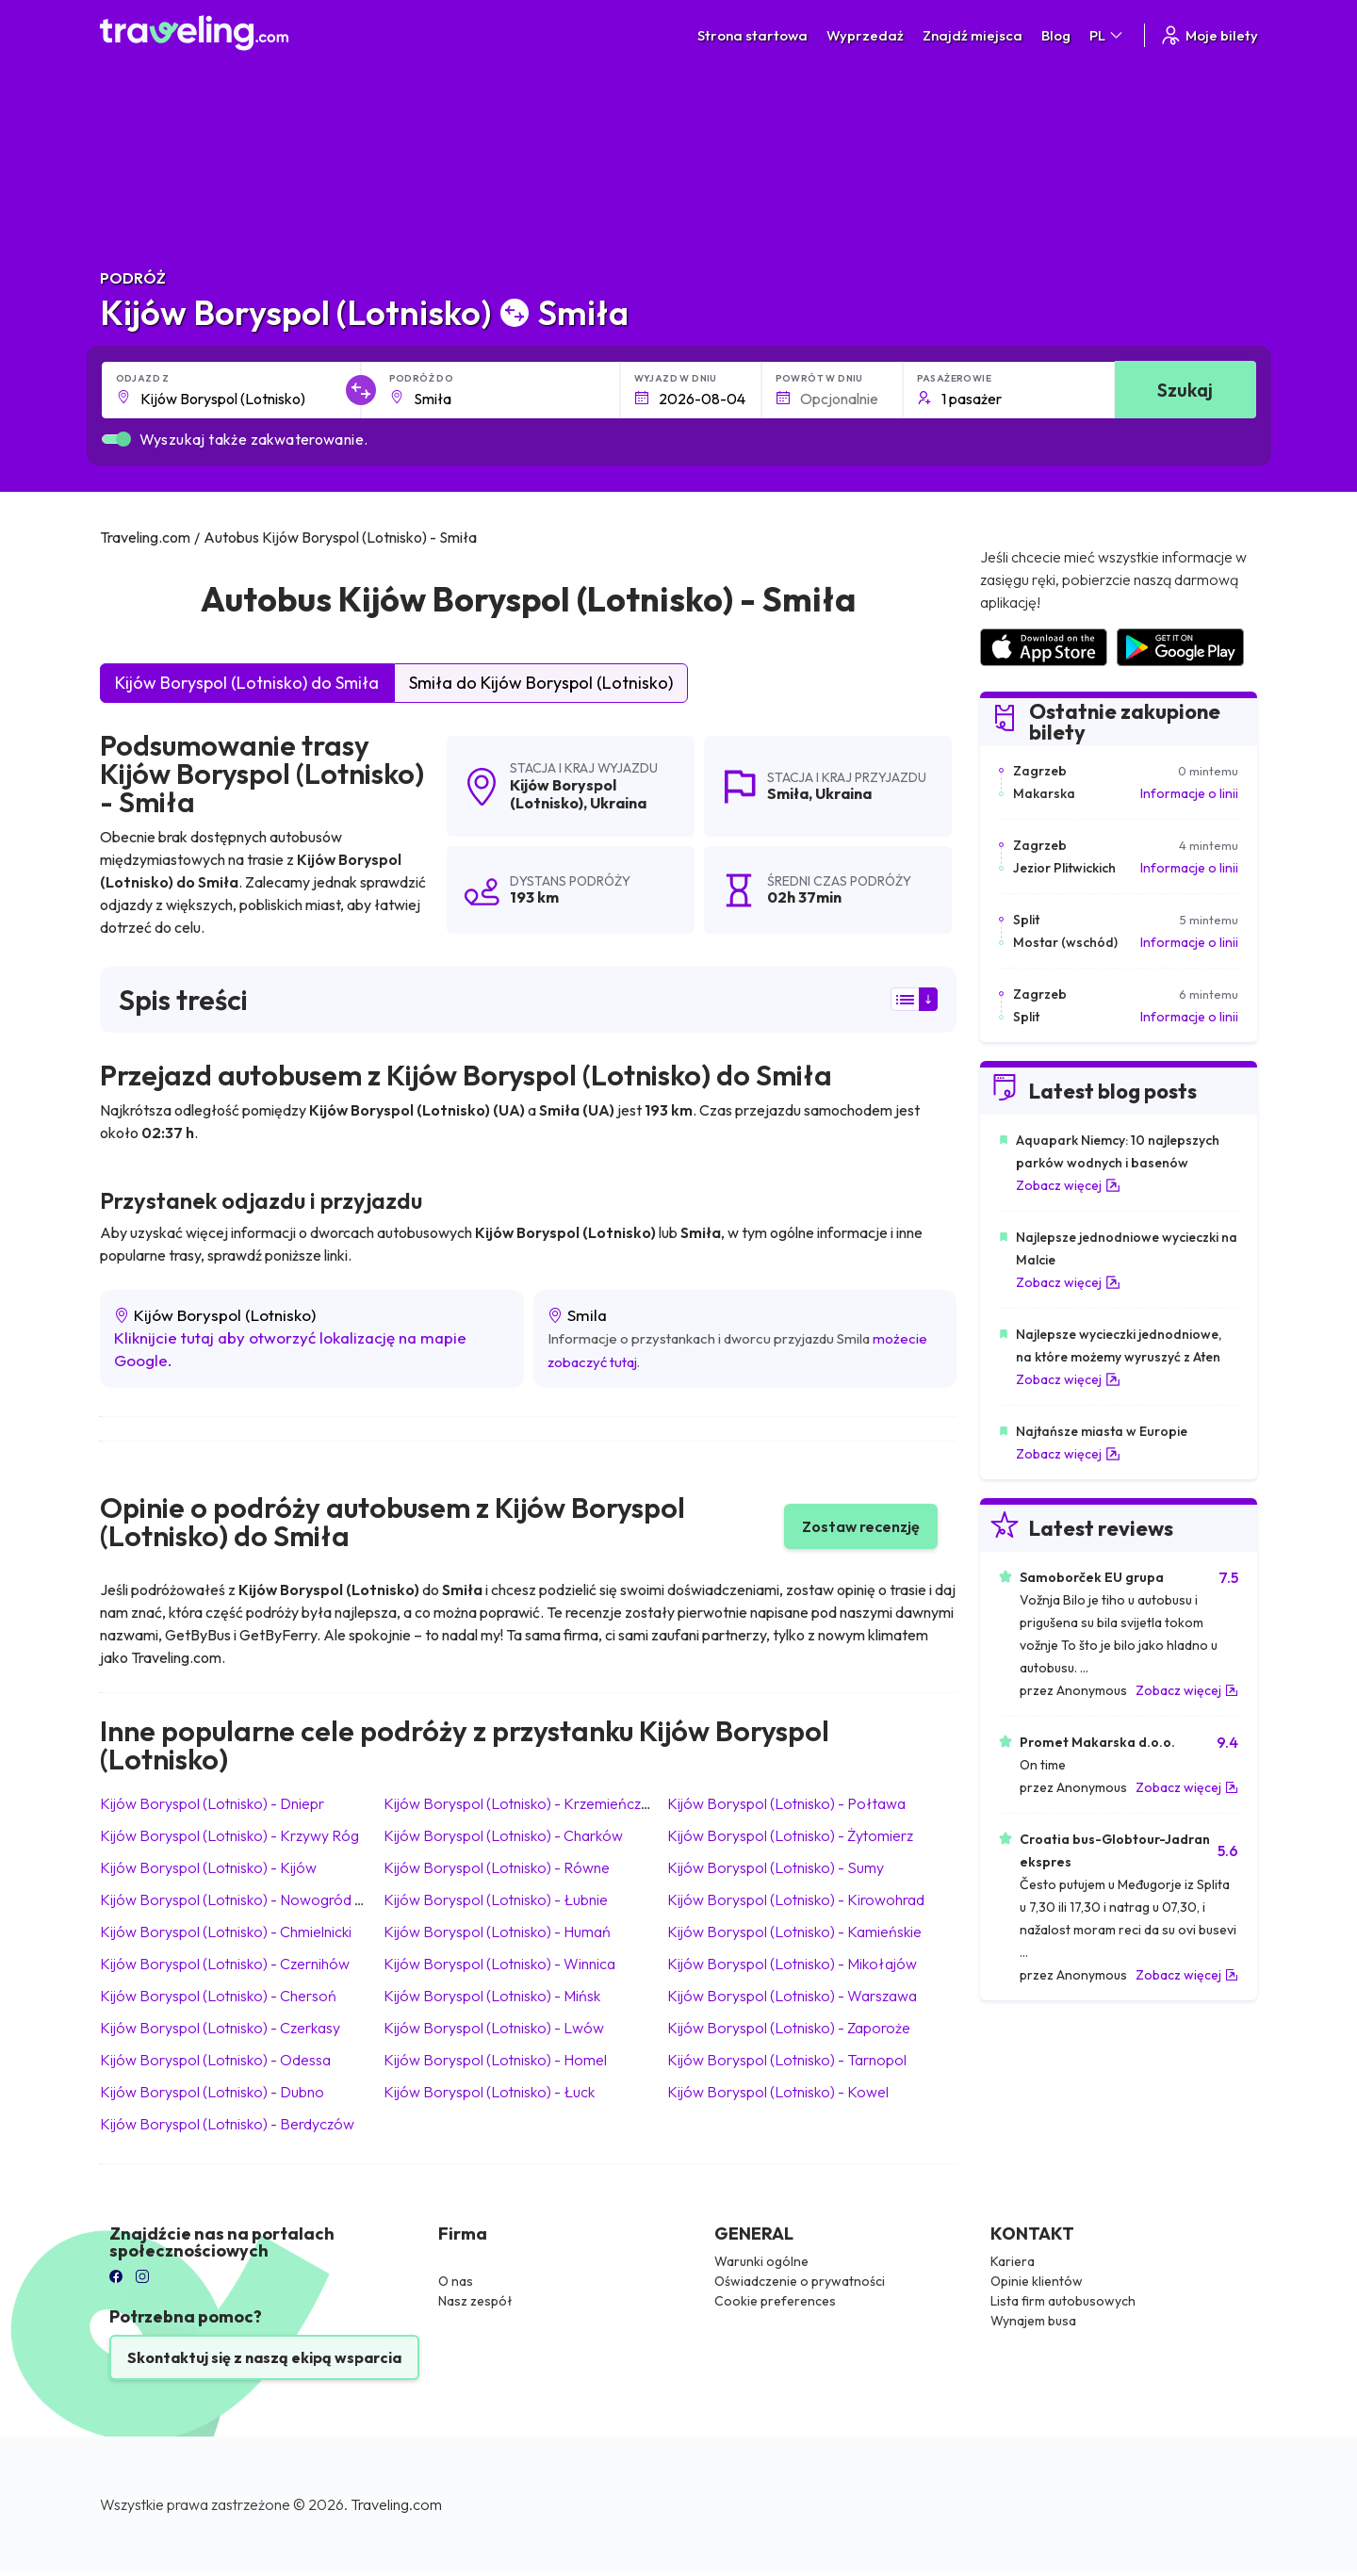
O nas (455, 2281)
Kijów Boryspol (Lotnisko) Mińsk (492, 1995)
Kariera (1012, 2261)
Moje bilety (1208, 35)
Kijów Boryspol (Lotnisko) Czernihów (225, 1963)
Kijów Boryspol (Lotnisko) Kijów (208, 1867)
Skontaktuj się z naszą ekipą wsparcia (264, 2357)
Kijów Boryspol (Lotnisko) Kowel (778, 2091)
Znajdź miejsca (972, 35)
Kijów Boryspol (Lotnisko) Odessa (215, 2059)
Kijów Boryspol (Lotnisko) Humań (497, 1931)
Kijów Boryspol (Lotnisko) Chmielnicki (226, 1931)
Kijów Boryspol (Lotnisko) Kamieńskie (794, 1931)
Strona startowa (752, 35)
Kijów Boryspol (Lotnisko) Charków (503, 1835)
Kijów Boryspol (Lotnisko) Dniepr (212, 1803)
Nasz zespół (475, 2300)
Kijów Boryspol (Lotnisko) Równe (497, 1867)
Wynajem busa (1033, 2320)
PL (1107, 35)
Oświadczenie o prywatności (799, 2281)
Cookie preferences (775, 2300)
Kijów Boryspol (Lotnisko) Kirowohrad (795, 1899)
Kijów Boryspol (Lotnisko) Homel (495, 2059)
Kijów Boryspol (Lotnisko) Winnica (499, 1963)
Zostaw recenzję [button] (861, 1526)
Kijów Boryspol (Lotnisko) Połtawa (786, 1803)
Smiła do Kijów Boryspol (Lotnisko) (541, 682)
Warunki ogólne (761, 2261)
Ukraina (618, 802)
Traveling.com (396, 2504)
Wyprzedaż (865, 35)
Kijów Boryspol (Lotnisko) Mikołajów (792, 1963)
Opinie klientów (1036, 2281)
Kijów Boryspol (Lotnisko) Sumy (775, 1867)
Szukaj (1185, 389)
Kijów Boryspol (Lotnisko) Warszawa (792, 1995)
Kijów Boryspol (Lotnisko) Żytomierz (790, 1835)
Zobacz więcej (1068, 1185)
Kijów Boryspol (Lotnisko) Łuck (489, 2091)
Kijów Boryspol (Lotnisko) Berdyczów (227, 2123)
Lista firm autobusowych (1063, 2300)
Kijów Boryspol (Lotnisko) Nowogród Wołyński (258, 1899)
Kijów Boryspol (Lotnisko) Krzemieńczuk (519, 1803)
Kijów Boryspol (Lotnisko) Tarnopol (787, 2059)
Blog (1056, 35)
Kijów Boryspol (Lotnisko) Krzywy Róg (229, 1835)
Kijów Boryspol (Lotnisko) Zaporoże (788, 2027)
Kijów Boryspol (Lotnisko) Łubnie (496, 1899)
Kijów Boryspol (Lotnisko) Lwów (494, 2027)
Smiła (788, 793)
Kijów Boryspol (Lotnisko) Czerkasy (220, 2027)
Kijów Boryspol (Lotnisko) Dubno (212, 2091)
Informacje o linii (1189, 793)
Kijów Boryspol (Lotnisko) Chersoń (218, 1995)
